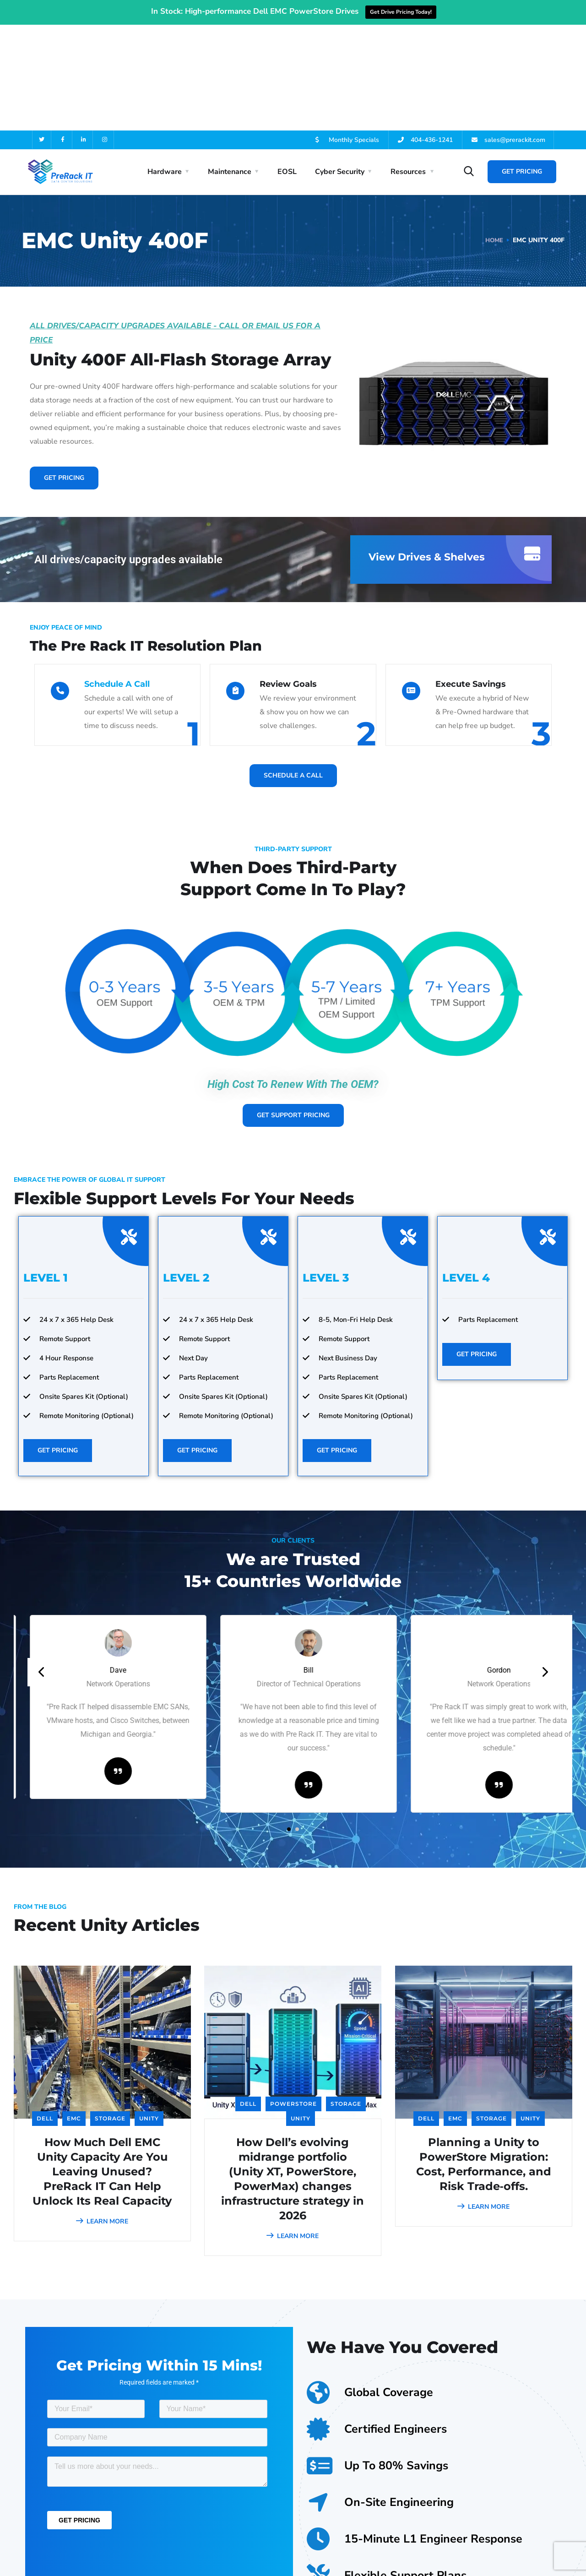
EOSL (287, 66)
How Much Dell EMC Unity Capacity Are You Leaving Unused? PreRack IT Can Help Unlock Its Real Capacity (102, 2066)
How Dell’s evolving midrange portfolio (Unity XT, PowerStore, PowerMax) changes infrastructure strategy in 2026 (292, 2073)
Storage (110, 2012)
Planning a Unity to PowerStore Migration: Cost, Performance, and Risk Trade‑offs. (483, 2058)
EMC (74, 2012)
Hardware (164, 66)
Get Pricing (522, 65)
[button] (289, 1723)
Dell (45, 2012)
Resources (408, 66)
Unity (149, 2012)
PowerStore (293, 1997)
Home (493, 134)
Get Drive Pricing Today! (401, 12)
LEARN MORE (102, 2115)
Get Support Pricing (293, 1009)
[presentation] (41, 1566)
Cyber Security (339, 66)
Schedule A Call (117, 578)
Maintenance (229, 66)
